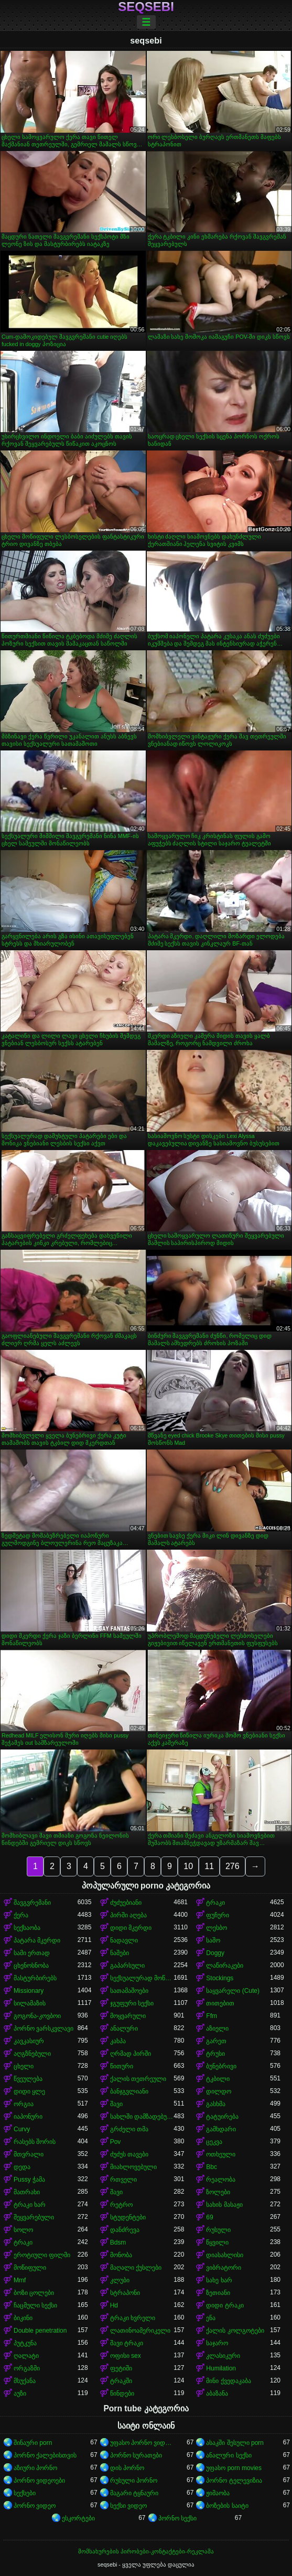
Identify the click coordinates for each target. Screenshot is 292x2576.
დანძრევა (124, 2230)
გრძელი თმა (129, 2129)
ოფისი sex (125, 2355)
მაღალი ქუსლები (135, 2267)
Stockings (219, 1978)
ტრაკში (121, 2381)
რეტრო (121, 2204)
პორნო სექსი (177, 2518)
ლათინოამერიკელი (140, 2330)
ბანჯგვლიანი (129, 2091)
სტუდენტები (128, 2217)
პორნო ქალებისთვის (45, 2455)
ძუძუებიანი (126, 1902)
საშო (213, 1940)
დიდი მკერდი (131, 1927)
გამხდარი (221, 2129)
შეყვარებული (34, 2217)
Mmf (20, 2280)
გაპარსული (127, 1965)
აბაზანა (217, 2393)
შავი (116, 2104)
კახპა (118, 2041)
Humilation (221, 2368)
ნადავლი (124, 1940)
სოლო (23, 2230)
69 (209, 2217)
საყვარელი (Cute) (232, 1990)
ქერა (21, 1915)
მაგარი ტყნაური (134, 2493)
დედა (22, 2167)
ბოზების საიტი (227, 2505)
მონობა (121, 2255)
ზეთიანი (218, 2292)
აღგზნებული (32, 2053)
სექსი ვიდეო (128, 2505)
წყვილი (217, 2242)
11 (209, 1866)
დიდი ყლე (29, 2091)
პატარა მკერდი (37, 1940)
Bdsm (118, 2242)
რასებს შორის (35, 2141)
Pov (115, 2141)
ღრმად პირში (130, 2053)
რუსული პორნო (133, 2480)
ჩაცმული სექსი (35, 2305)
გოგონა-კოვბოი (37, 2016)
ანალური (124, 2028)
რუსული (218, 2230)
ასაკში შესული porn (235, 2442)
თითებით (220, 2003)
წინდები (122, 2393)
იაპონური (28, 2116)
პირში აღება (128, 1915)
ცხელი (24, 2066)
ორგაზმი (27, 2368)
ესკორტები (78, 2518)
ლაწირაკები (224, 1965)
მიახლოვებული (133, 2167)
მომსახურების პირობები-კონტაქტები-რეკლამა (145, 2551)
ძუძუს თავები (129, 2154)
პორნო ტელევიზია (234, 2480)
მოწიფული (30, 2267)
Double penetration (40, 2330)
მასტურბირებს (35, 1978)
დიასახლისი (224, 2255)
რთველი (123, 2179)
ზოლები (218, 2192)
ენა (210, 2318)
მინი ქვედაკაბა (228, 2381)
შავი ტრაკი (126, 2343)
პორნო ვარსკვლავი (43, 2028)
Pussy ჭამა (29, 2179)
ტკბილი (218, 2079)
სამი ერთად (32, 1953)
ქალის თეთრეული (138, 2079)
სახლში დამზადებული (142, 2116)
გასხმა (215, 2104)
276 (232, 1866)
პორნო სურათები (136, 2455)
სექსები (25, 2493)
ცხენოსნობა (31, 1965)
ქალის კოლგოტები (235, 2330)
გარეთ (216, 2041)
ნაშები (119, 1953)
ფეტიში (121, 2368)
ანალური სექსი (228, 2455)
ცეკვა (214, 2141)
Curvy (22, 2129)
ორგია (24, 2104)
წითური (121, 2066)
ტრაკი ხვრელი (132, 2318)
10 (188, 1866)
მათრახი (27, 2192)
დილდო (218, 2091)
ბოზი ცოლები (34, 2292)
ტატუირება (222, 2116)
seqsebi (146, 7)
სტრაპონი (125, 2292)
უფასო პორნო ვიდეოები (142, 2442)
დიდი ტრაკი (224, 2305)
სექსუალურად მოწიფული (142, 1978)
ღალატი (26, 2355)
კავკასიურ (29, 2041)
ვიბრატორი (223, 2267)
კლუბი (119, 2280)
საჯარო (217, 2343)
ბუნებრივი (221, 2066)
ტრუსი (215, 2053)
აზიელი (217, 2028)
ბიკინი (23, 2318)
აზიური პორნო (35, 2468)
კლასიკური (223, 2355)
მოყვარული (128, 2016)
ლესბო (216, 1927)
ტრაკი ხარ (30, 2204)
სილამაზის (30, 2003)
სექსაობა (27, 1927)
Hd (114, 2305)
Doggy (215, 1953)
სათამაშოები (129, 1990)
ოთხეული (220, 2154)
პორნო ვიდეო (35, 2505)
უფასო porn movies (234, 2468)
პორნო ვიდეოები (39, 2480)
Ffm (211, 2016)
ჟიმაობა (218, 2493)
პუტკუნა (25, 2343)
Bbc (211, 2167)
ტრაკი (215, 1902)
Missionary (29, 1990)
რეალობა (220, 2179)
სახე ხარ (219, 2280)
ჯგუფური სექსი (132, 2003)
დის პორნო (127, 2468)
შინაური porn (33, 2442)
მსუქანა (25, 2381)
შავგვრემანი (32, 1902)
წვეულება (28, 2079)
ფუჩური (217, 1915)
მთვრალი (29, 2154)
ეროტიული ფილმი (42, 2255)
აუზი (20, 2393)
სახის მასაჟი (224, 2204)
